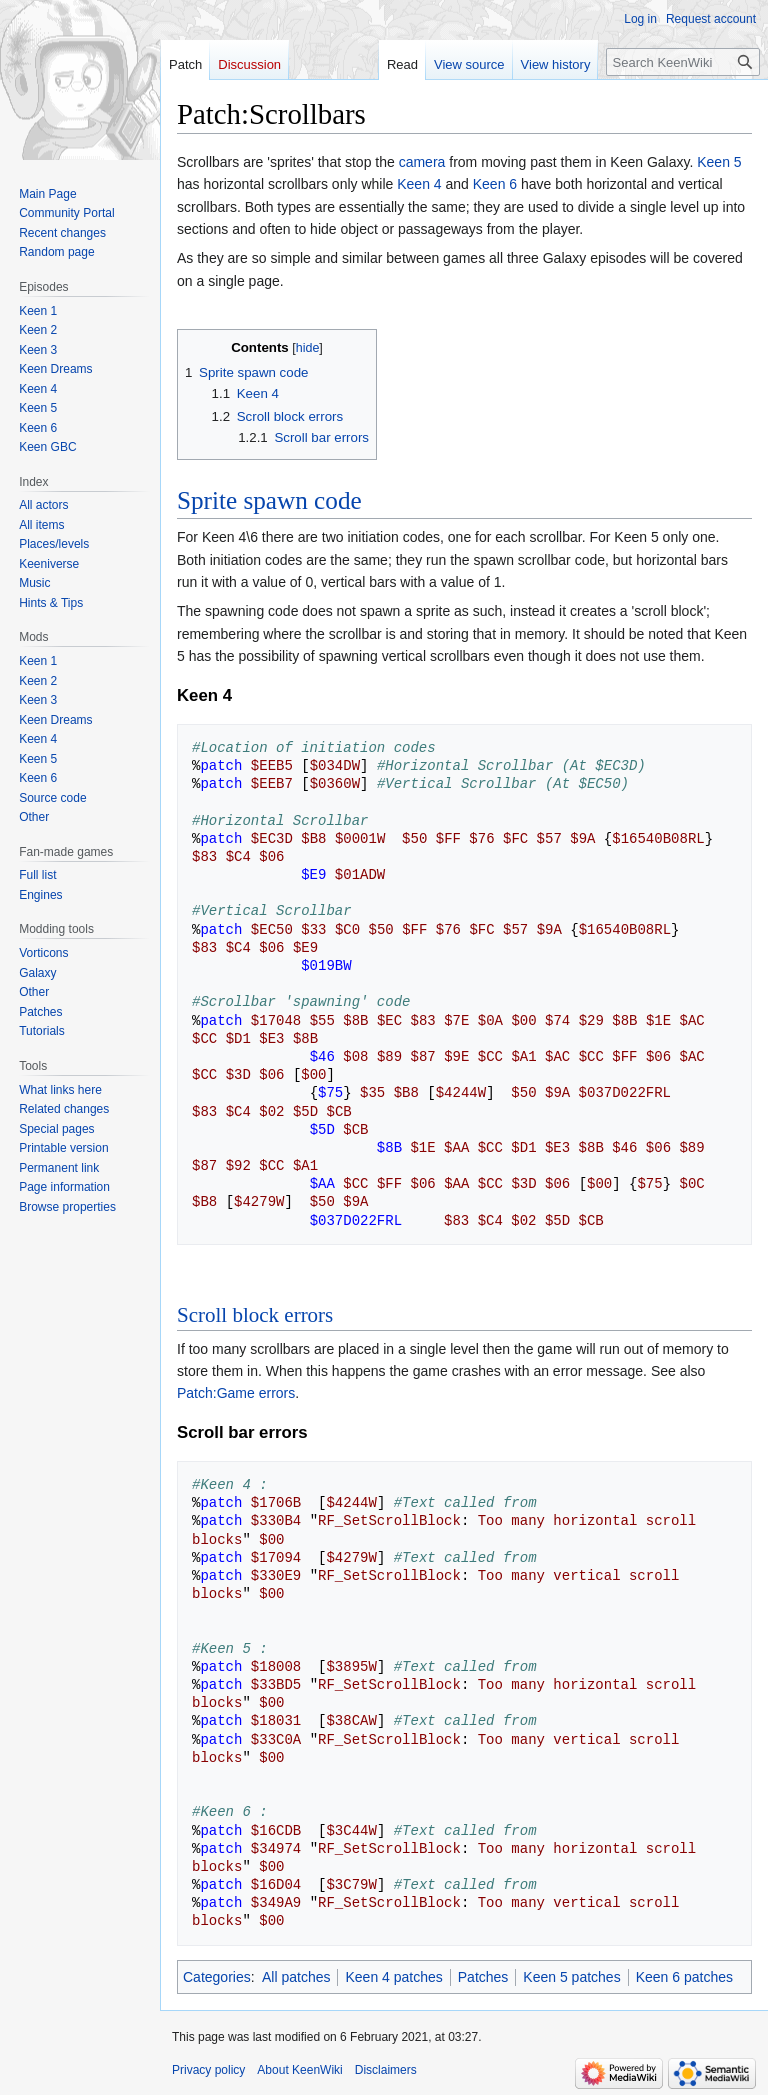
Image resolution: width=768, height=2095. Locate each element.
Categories (217, 1977)
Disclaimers (386, 2070)
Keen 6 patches (684, 1977)
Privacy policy (208, 2070)
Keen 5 (719, 162)
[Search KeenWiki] (683, 62)
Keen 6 (495, 184)
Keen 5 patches (571, 1977)
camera (422, 162)
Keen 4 (419, 184)
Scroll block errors (255, 1315)
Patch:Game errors (236, 1393)
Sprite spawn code (269, 500)
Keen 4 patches (393, 1977)
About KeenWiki (299, 2070)
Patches (483, 1977)
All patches (296, 1977)
